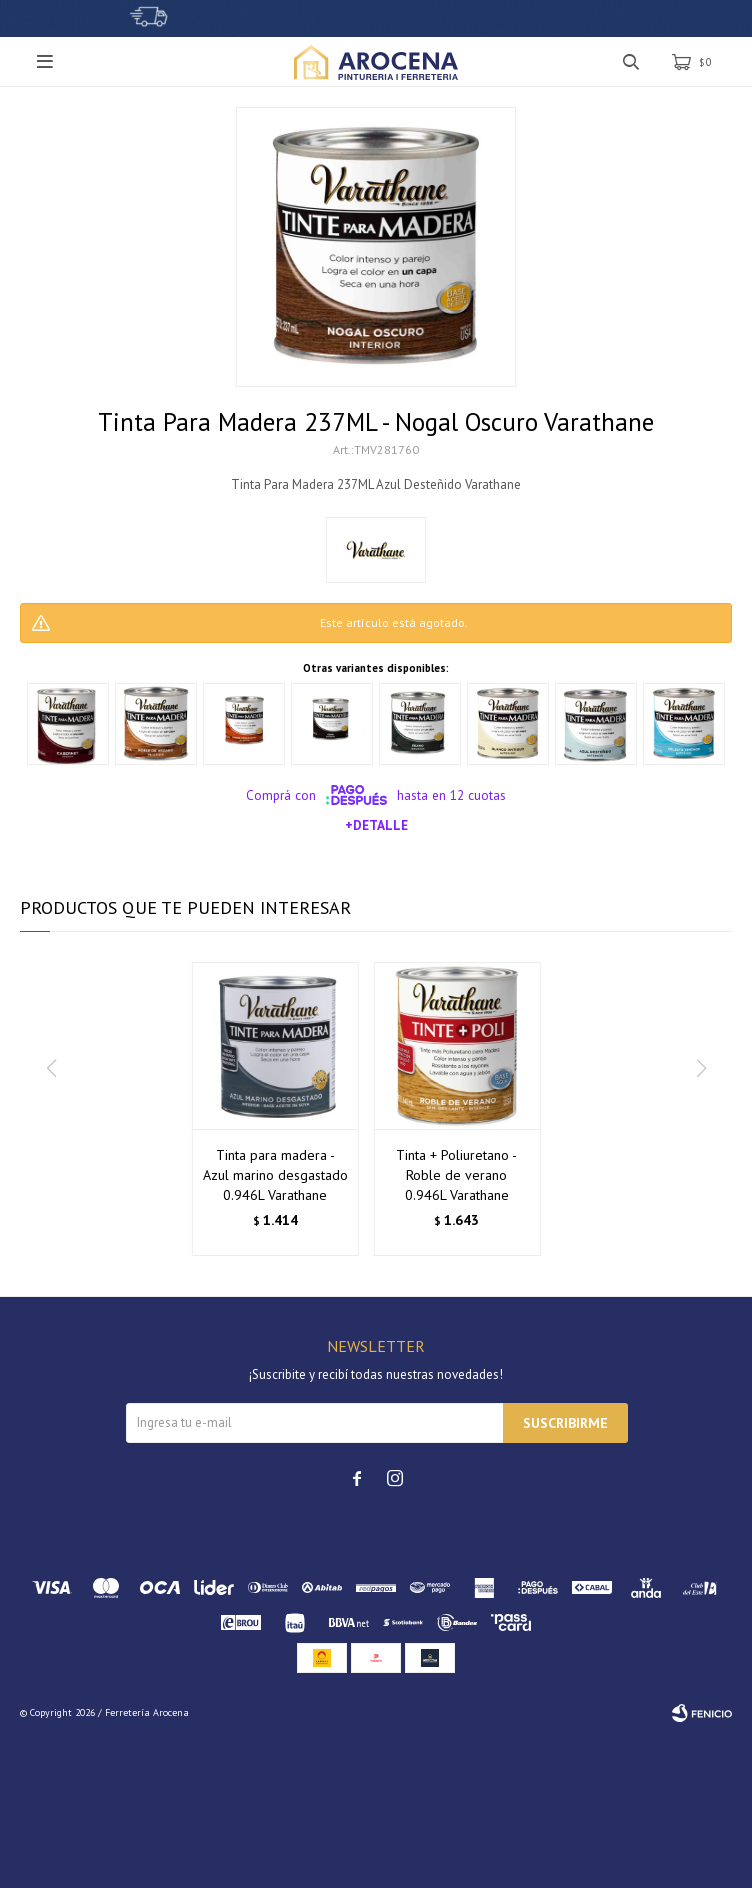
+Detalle (376, 825)
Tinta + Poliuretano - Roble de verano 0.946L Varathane (456, 1175)
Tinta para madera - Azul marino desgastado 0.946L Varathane (275, 1175)
